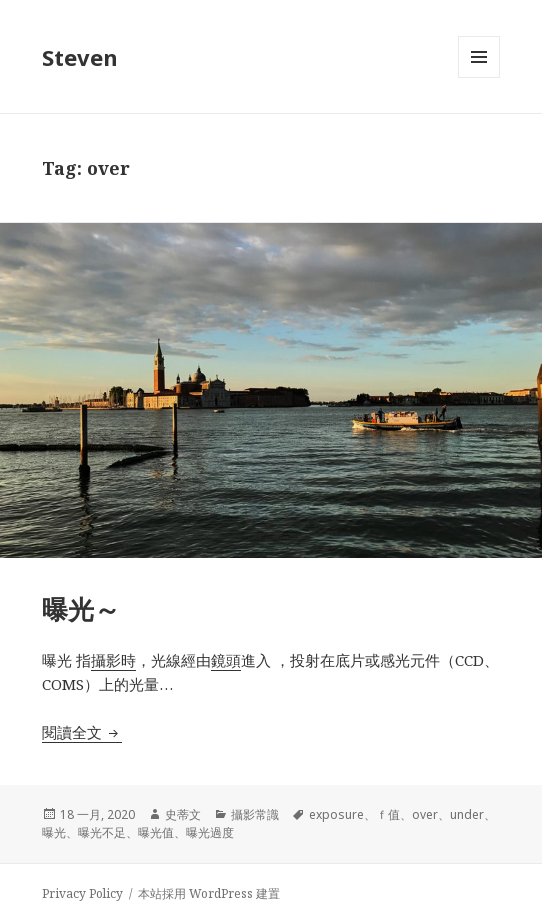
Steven (80, 57)
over (425, 814)
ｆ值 (388, 814)
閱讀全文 (82, 732)
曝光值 (156, 832)
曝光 (54, 832)
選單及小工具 (479, 77)
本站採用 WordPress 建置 (209, 893)
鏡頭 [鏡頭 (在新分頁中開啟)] (226, 660)
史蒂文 (183, 814)
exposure (336, 814)
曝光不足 (102, 832)
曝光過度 (210, 832)
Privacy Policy (82, 893)
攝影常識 (255, 814)
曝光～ (81, 609)
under (467, 814)
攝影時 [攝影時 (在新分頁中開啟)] (113, 660)
